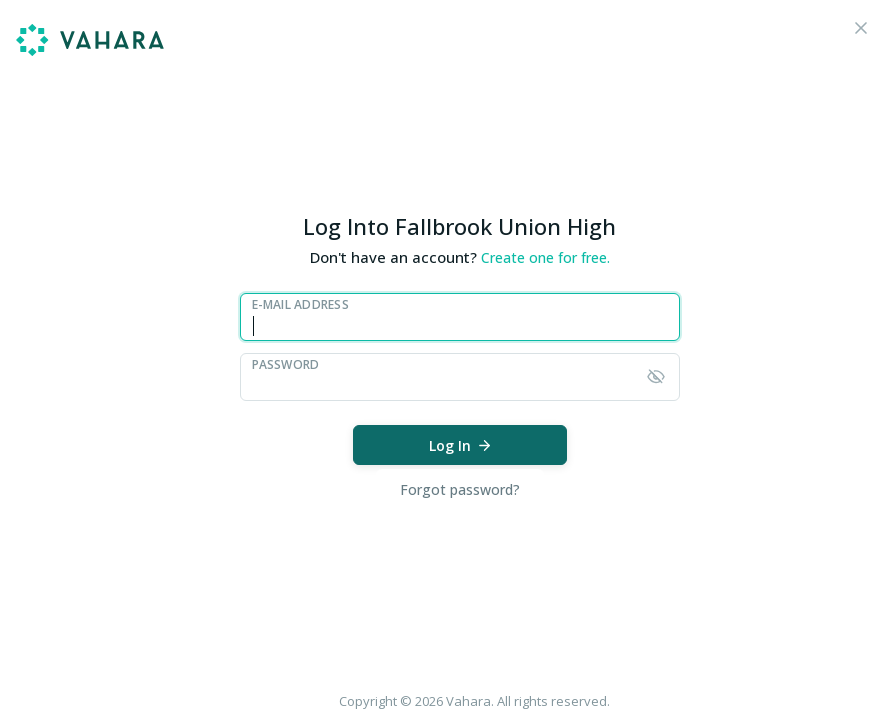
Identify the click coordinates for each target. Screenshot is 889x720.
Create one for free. (545, 257)
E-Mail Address (300, 305)
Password (286, 365)
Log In (461, 445)
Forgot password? (460, 489)
